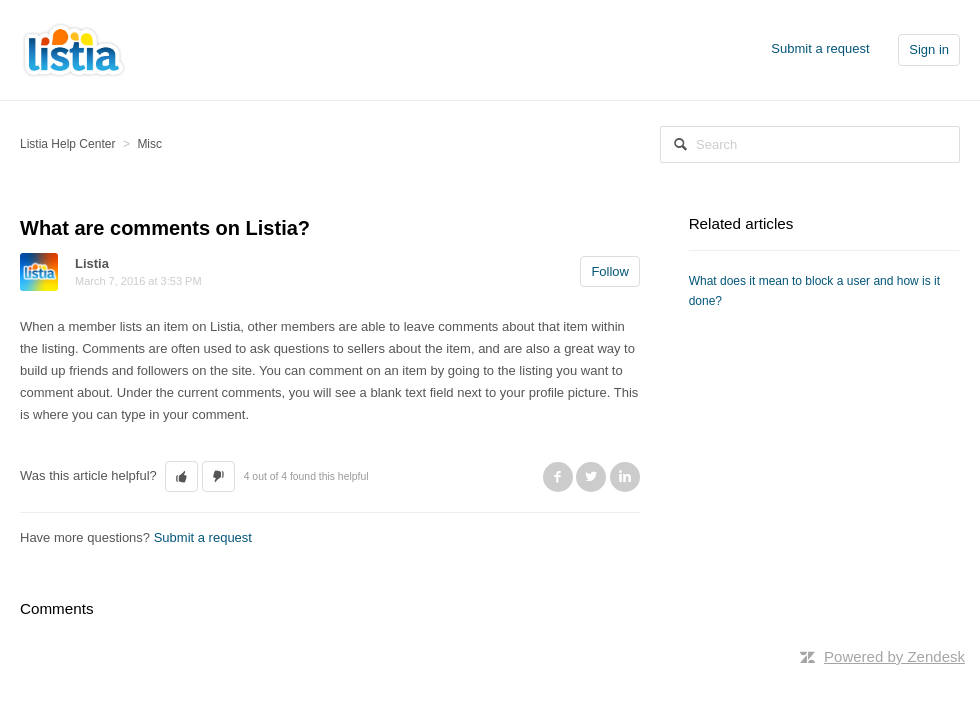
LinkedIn (625, 477)
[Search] (810, 144)
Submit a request (820, 48)
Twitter (591, 477)
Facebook (558, 477)
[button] (181, 477)
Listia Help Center (67, 144)
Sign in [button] (929, 49)
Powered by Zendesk (894, 656)
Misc (149, 144)
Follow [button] (610, 271)
